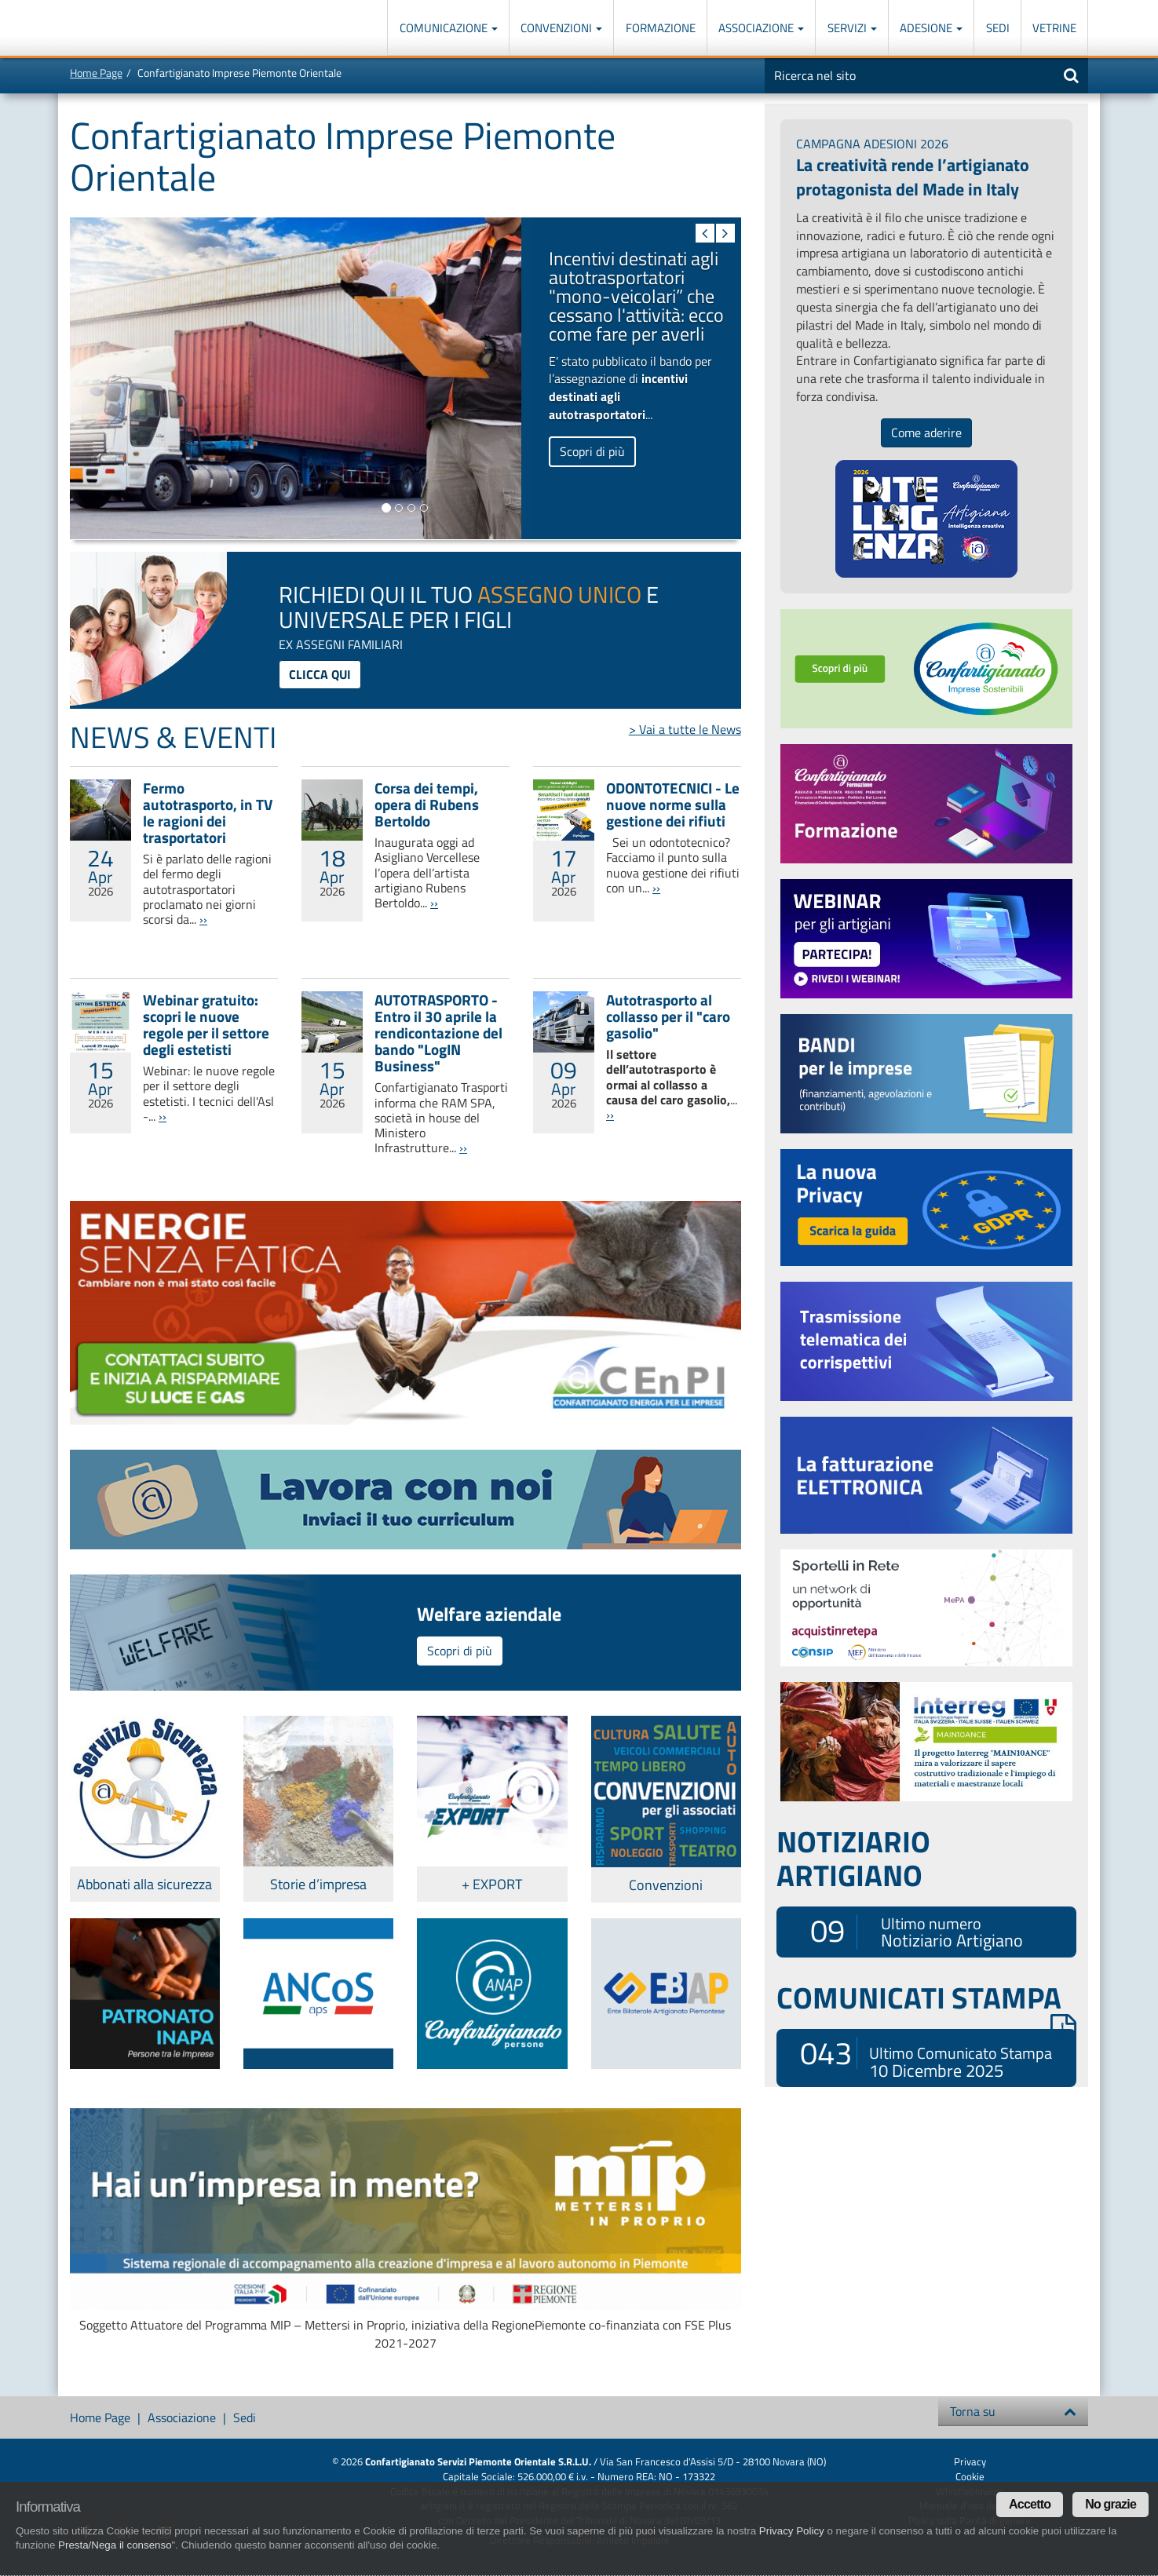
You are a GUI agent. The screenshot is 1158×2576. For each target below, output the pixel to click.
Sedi (998, 28)
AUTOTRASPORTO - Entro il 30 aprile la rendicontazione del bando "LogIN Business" (438, 1032)
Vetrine (1054, 28)
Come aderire (926, 432)
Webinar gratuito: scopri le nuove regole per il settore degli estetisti (206, 1024)
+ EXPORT (492, 1884)
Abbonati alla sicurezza (144, 1884)
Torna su (1013, 2411)
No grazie (1110, 2504)
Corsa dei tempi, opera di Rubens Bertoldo (426, 804)
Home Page (96, 72)
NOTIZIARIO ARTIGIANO (853, 1858)
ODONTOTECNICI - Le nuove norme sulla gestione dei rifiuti (673, 804)
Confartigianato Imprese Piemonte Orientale (127, 29)
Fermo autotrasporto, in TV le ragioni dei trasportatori (207, 812)
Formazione (661, 28)
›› (203, 919)
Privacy (970, 2461)
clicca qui (320, 674)
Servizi (852, 28)
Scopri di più (592, 451)
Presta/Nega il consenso (114, 2545)
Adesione (931, 28)
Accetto (1029, 2504)
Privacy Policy (791, 2531)
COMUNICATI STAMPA (926, 1997)
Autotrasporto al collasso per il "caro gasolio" (668, 1016)
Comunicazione (449, 28)
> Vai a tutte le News (685, 729)
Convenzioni (561, 28)
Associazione (761, 28)
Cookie (969, 2476)
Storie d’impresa (318, 1884)
